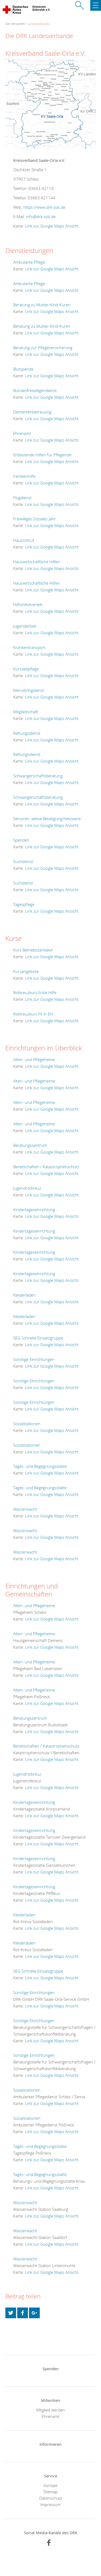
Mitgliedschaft (25, 711)
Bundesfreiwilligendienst (35, 390)
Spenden (21, 840)
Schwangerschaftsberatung (38, 775)
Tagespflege (23, 904)
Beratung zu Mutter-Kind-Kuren (41, 304)
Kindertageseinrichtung (34, 1209)
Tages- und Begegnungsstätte (40, 1466)
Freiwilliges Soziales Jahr (34, 518)
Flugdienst (22, 497)
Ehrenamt (22, 433)
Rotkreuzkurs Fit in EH (33, 1014)
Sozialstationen (26, 1423)
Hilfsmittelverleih (28, 604)
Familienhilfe (24, 476)
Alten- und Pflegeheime (34, 1059)
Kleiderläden (24, 1295)
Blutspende (23, 369)
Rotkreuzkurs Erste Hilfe (34, 992)
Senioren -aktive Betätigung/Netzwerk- (47, 818)
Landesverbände (38, 24)
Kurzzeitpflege (26, 668)
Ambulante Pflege (29, 262)
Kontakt (50, 2485)
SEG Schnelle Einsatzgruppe (38, 1338)
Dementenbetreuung (32, 412)
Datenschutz (50, 2498)
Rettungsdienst (26, 733)
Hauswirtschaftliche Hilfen (36, 561)
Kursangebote (26, 971)
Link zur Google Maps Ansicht (51, 226)
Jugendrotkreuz (27, 1188)
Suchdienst (23, 861)
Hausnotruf (23, 540)
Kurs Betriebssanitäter (33, 950)
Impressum (50, 2504)
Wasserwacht (25, 1509)
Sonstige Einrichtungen (34, 1359)
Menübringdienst (28, 690)
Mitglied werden (50, 2410)
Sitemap (50, 2491)
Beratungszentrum (30, 1145)
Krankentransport (29, 647)
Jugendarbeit (24, 626)
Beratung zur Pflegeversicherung (42, 347)
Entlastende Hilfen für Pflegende (42, 454)
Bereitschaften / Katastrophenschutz (46, 1166)
